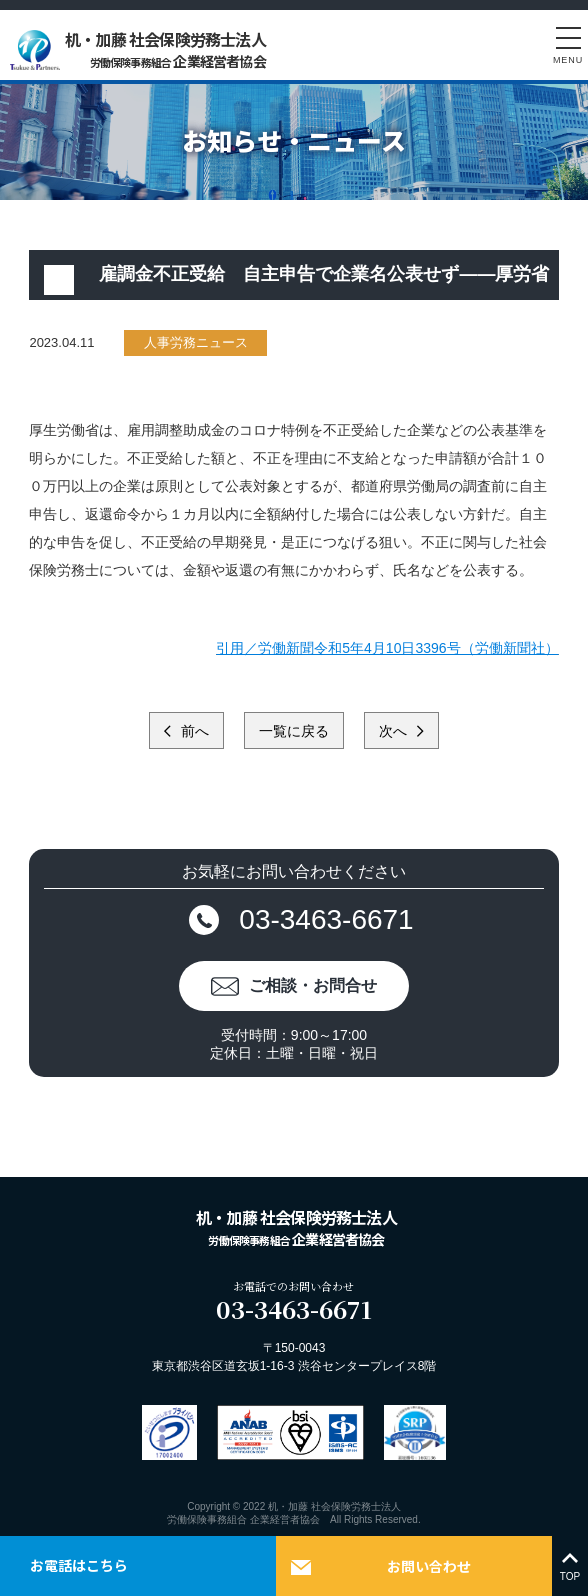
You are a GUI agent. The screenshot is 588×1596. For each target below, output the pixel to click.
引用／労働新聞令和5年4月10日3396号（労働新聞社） (387, 648)
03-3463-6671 (326, 919)
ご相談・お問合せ (313, 985)
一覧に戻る (294, 731)
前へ (193, 731)
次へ (395, 731)
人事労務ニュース (196, 342)
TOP (570, 1566)
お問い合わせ (429, 1566)
